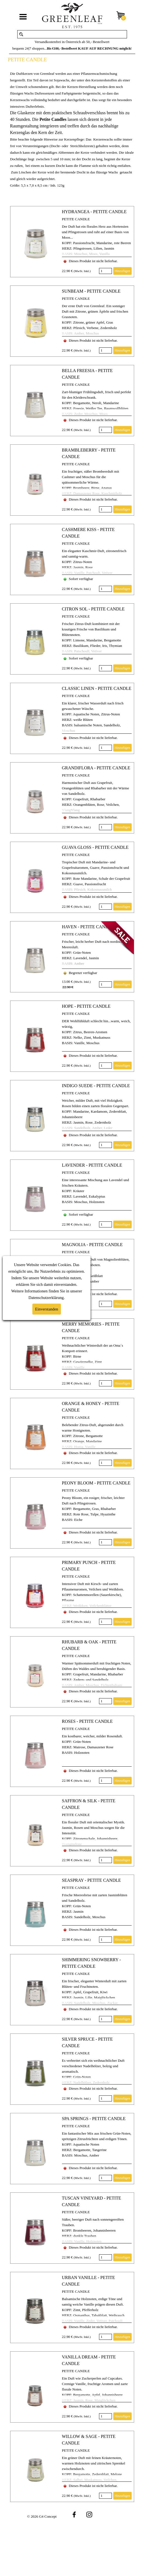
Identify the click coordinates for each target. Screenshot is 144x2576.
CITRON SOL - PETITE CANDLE (93, 609)
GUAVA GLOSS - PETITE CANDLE (95, 847)
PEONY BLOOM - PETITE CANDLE (96, 1483)
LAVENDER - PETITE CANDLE (92, 1165)
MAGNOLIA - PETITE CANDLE (92, 1244)
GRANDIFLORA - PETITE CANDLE (96, 768)
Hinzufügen (122, 271)
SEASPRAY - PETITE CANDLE (91, 1880)
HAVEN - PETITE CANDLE (88, 926)
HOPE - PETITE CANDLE (86, 1006)
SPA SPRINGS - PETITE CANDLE (94, 2118)
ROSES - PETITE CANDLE (87, 1721)
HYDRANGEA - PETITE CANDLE (94, 211)
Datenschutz (38, 1297)
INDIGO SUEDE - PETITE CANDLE (96, 1085)
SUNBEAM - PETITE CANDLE (91, 291)
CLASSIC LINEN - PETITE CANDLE (96, 688)
